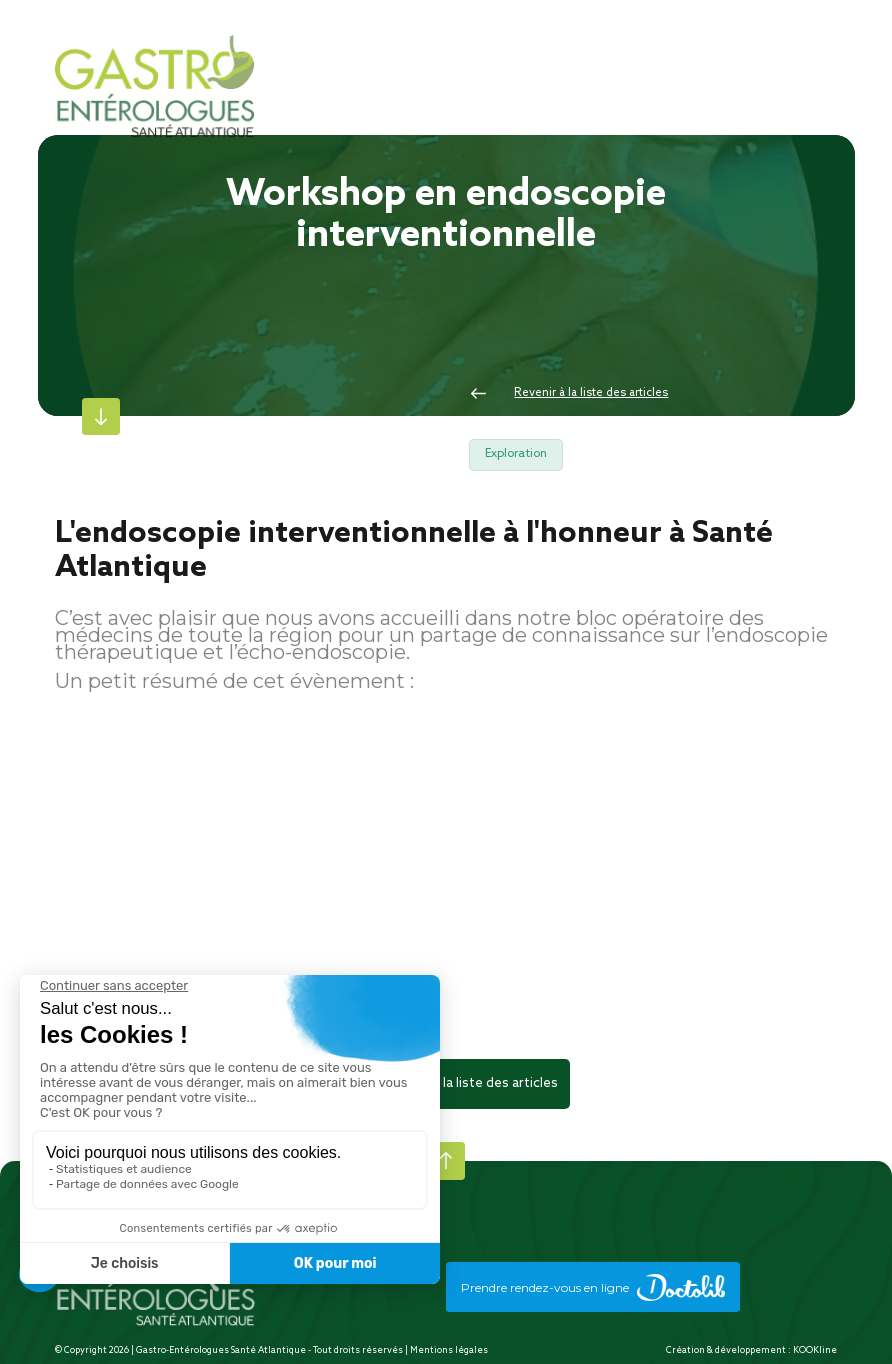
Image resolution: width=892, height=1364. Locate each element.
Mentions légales (449, 1350)
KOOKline (815, 1350)
